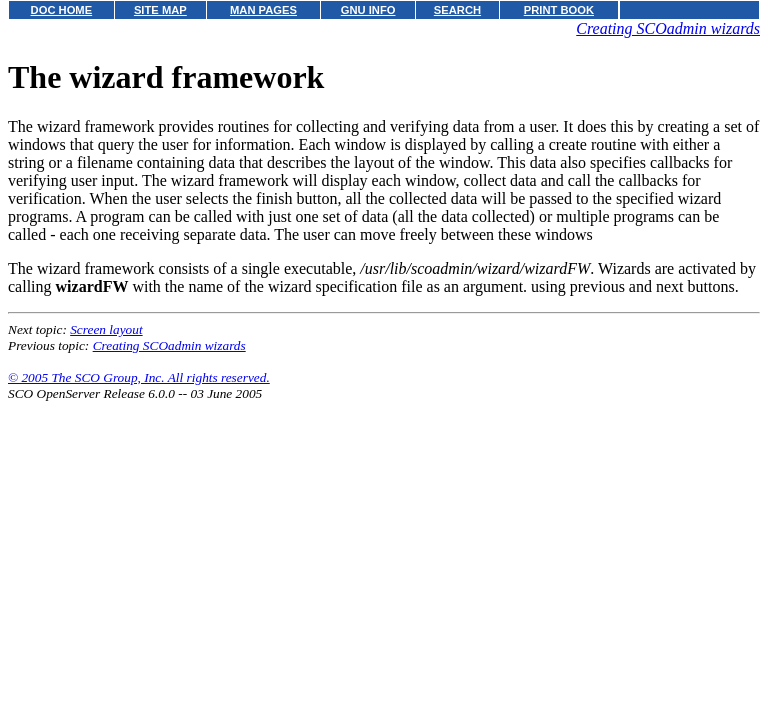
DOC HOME (62, 10)
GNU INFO (368, 10)
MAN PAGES (263, 10)
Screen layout (106, 329)
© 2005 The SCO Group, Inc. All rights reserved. (139, 377)
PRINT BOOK (559, 10)
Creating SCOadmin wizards (668, 28)
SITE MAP (160, 10)
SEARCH (457, 10)
